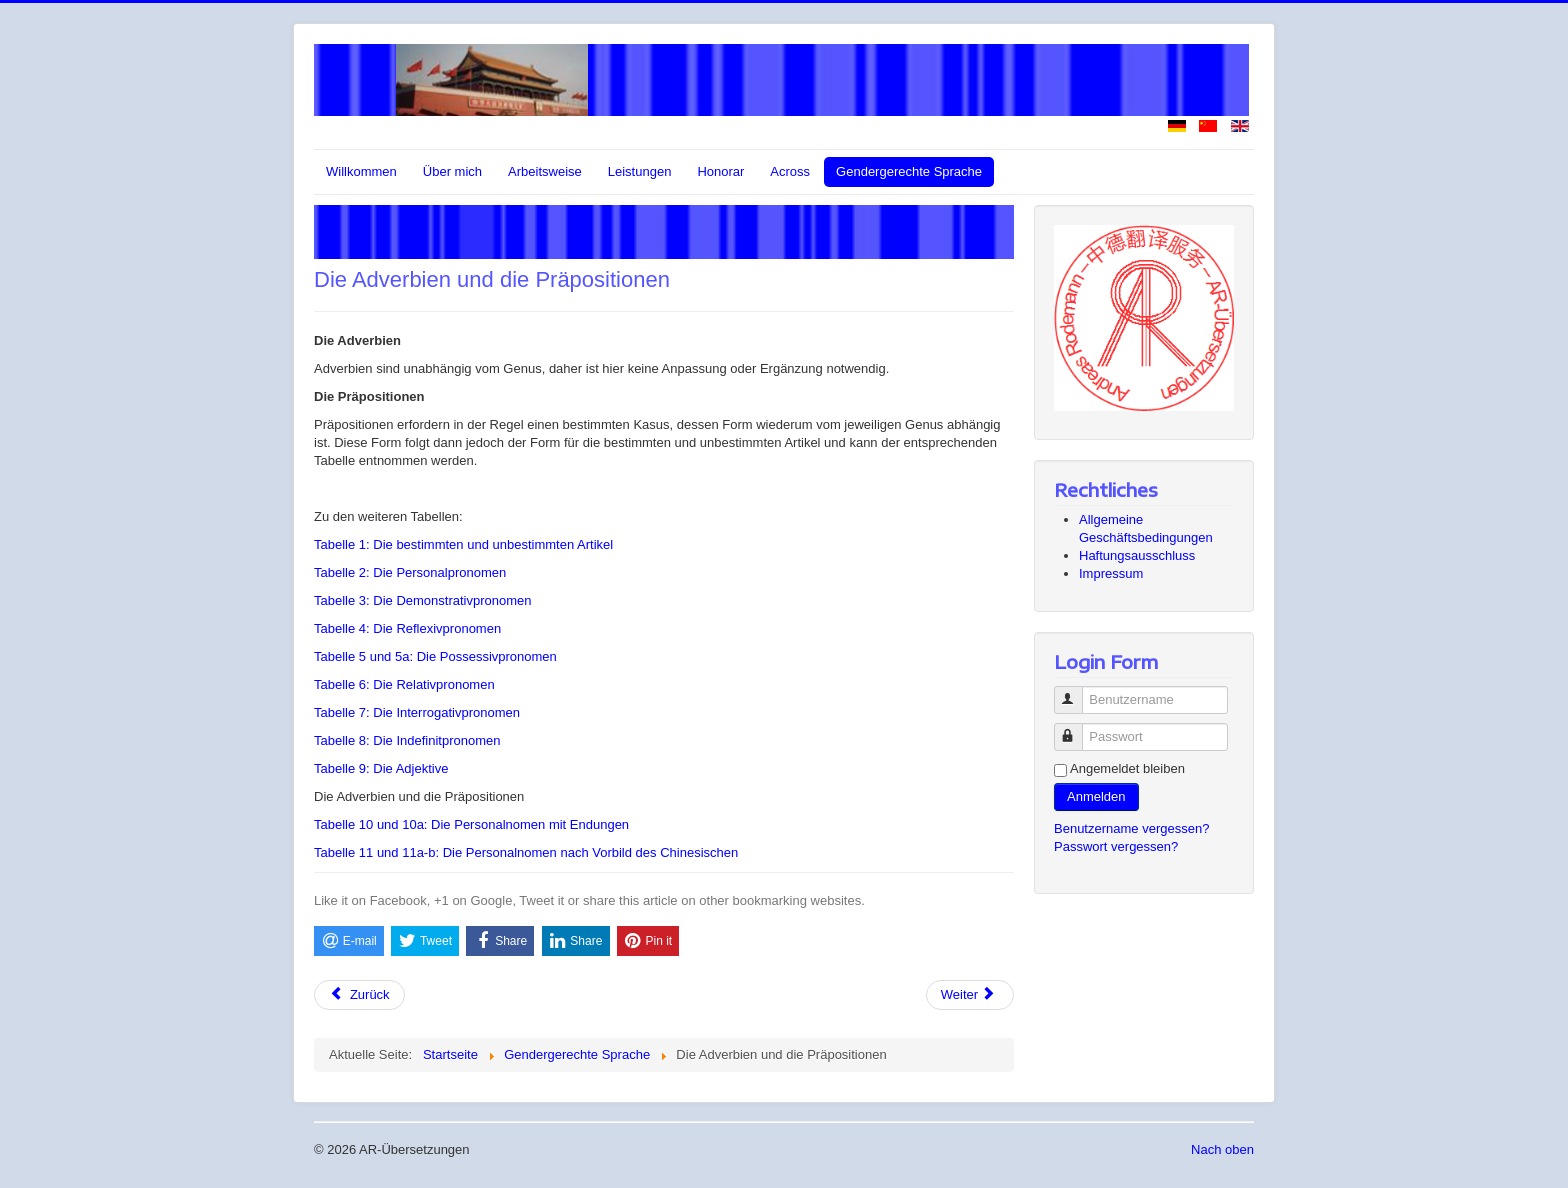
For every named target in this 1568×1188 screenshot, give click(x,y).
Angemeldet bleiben (1127, 768)
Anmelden (1096, 796)
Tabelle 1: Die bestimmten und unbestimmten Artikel (463, 544)
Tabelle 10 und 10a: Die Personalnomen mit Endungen (471, 824)
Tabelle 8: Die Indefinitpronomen (407, 740)
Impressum (1111, 573)
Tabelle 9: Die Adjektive (381, 768)
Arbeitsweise (545, 171)
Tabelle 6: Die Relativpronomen (404, 684)
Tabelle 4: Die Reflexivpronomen (407, 628)
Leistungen (640, 171)
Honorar (720, 171)
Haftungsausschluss (1137, 555)
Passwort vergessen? (1116, 846)
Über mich (452, 171)
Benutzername (1077, 691)
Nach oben (1222, 1149)
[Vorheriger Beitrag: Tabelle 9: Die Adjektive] (359, 995)
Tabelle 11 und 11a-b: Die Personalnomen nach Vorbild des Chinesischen (526, 852)
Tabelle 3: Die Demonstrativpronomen (423, 600)
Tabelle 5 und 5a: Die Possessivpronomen (435, 656)
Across (790, 171)
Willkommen (361, 171)
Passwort (1077, 728)
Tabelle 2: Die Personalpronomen (410, 572)
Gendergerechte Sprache (909, 171)
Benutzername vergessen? (1131, 828)
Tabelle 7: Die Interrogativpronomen (417, 712)
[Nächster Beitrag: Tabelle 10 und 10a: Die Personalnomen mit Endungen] (970, 995)
